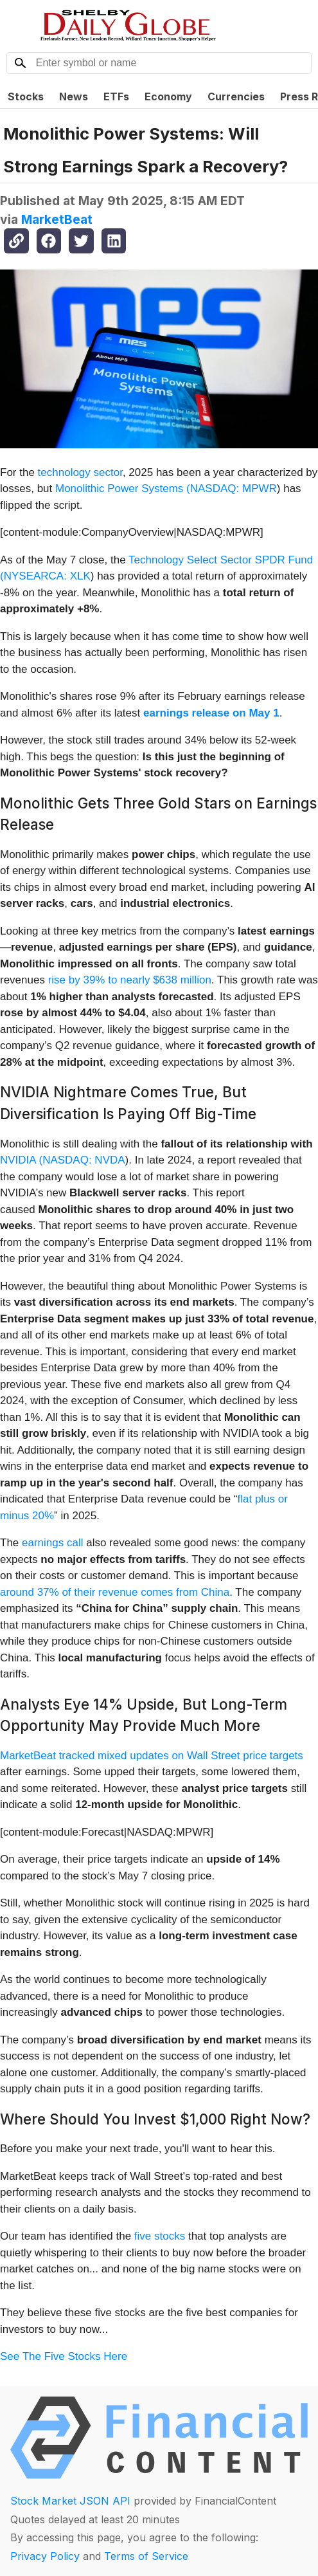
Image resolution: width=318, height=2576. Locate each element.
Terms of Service (146, 2556)
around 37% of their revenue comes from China (114, 1592)
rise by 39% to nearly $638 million (129, 980)
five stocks (159, 2236)
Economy (168, 96)
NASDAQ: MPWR (233, 488)
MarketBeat (57, 219)
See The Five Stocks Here (63, 2356)
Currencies (236, 96)
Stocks (26, 96)
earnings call (52, 1543)
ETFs (116, 96)
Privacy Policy (45, 2556)
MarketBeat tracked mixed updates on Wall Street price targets (151, 1755)
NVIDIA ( (21, 1160)
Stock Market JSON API (70, 2500)
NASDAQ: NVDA (83, 1160)
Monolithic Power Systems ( (122, 488)
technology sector (80, 472)
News (73, 96)
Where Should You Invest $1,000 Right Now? (155, 2119)
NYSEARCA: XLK (47, 576)
